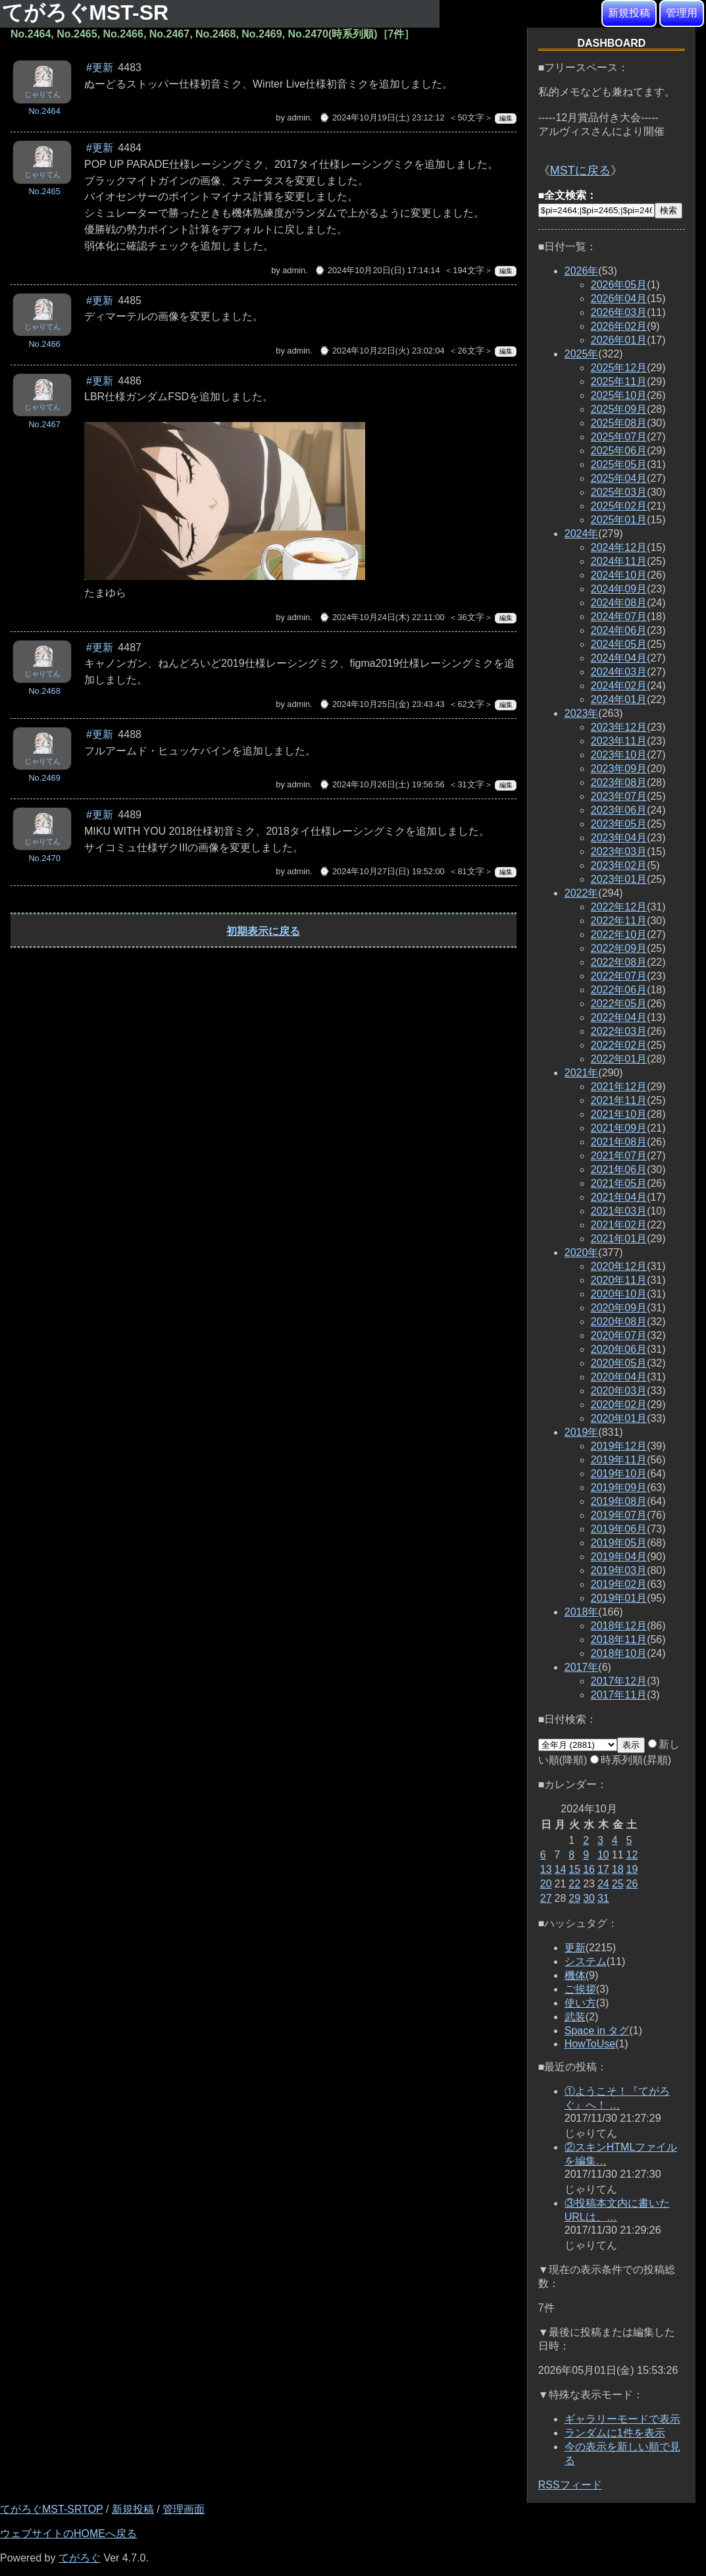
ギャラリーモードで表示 (622, 2419)
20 (546, 1883)
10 (603, 1854)
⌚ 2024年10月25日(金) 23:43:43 (381, 704)
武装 (575, 2016)
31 (603, 1898)
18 (618, 1869)
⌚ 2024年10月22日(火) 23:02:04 (381, 350)
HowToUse (590, 2043)
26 (632, 1883)
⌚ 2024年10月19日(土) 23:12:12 (381, 117)
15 (574, 1869)
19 (632, 1869)
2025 (582, 353)
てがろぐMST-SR (88, 12)
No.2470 (44, 858)
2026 (582, 270)
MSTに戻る (580, 170)
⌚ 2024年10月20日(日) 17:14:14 (377, 270)
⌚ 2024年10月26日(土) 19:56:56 (381, 784)
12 (632, 1854)
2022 (582, 893)
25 (618, 1883)
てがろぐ (80, 2557)
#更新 (99, 67)
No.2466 (44, 344)
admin (298, 117)
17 (603, 1869)
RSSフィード (570, 2484)
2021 (582, 1072)
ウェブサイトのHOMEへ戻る (68, 2533)
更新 (575, 1947)
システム (586, 1961)
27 (546, 1898)
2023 (582, 713)
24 (603, 1883)
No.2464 (44, 111)
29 (574, 1898)
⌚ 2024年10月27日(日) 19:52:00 (381, 871)
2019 (582, 1432)
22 (574, 1883)
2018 (582, 1611)
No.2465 (44, 191)
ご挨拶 (580, 1989)
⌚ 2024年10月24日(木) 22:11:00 (381, 617)
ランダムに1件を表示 (615, 2432)
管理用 (681, 12)
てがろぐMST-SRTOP (51, 2509)
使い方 (580, 2003)
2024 (582, 533)
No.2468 (44, 691)
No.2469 (44, 778)
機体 (575, 1975)
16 (589, 1869)
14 (561, 1869)
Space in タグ (597, 2030)
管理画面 (184, 2509)
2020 (582, 1252)
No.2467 (44, 424)
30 (589, 1898)
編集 (506, 118)
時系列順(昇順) (630, 1760)
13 (546, 1869)
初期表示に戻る (263, 931)
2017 (582, 1667)
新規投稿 (629, 12)
